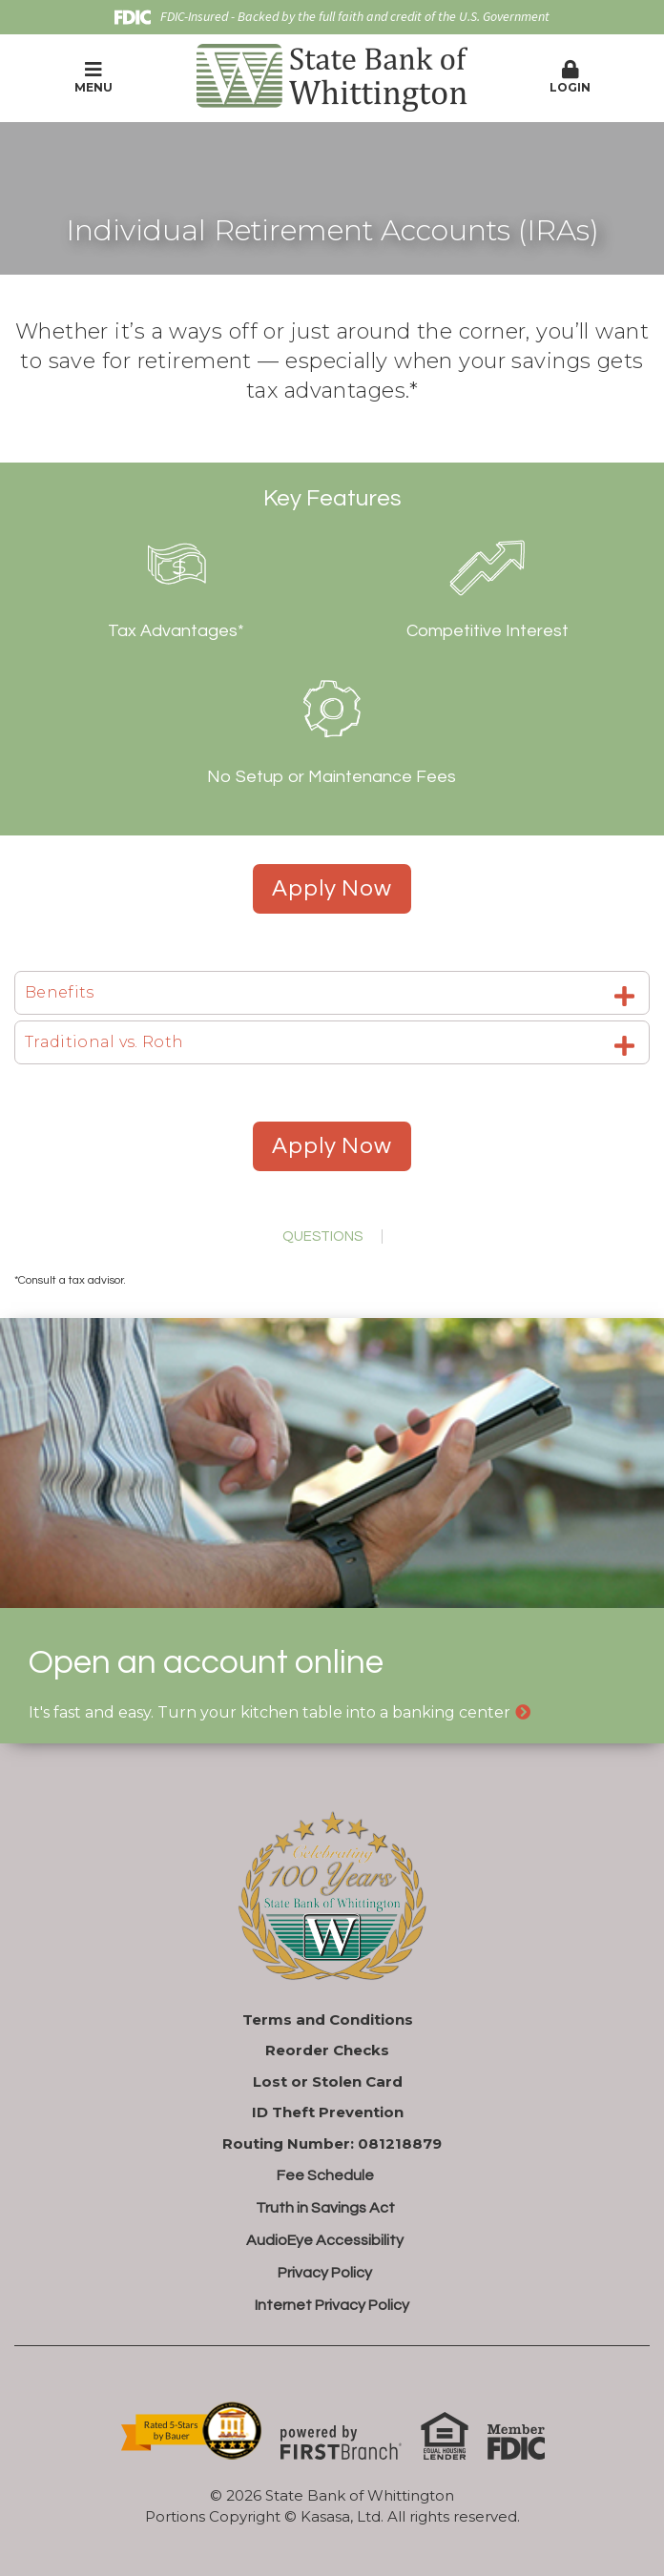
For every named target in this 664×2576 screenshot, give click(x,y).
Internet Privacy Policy (332, 2305)
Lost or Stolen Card (328, 2081)
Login (571, 77)
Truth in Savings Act (325, 2207)
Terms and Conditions (327, 2019)
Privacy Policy (325, 2272)
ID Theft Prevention (328, 2112)
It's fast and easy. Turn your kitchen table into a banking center (269, 1712)
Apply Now (332, 888)
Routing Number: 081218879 (332, 2143)
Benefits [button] (59, 992)
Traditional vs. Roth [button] (104, 1042)
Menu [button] (94, 77)
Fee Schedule (325, 2175)
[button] (571, 78)
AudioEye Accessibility (325, 2240)
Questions (322, 1236)
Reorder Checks (327, 2050)
